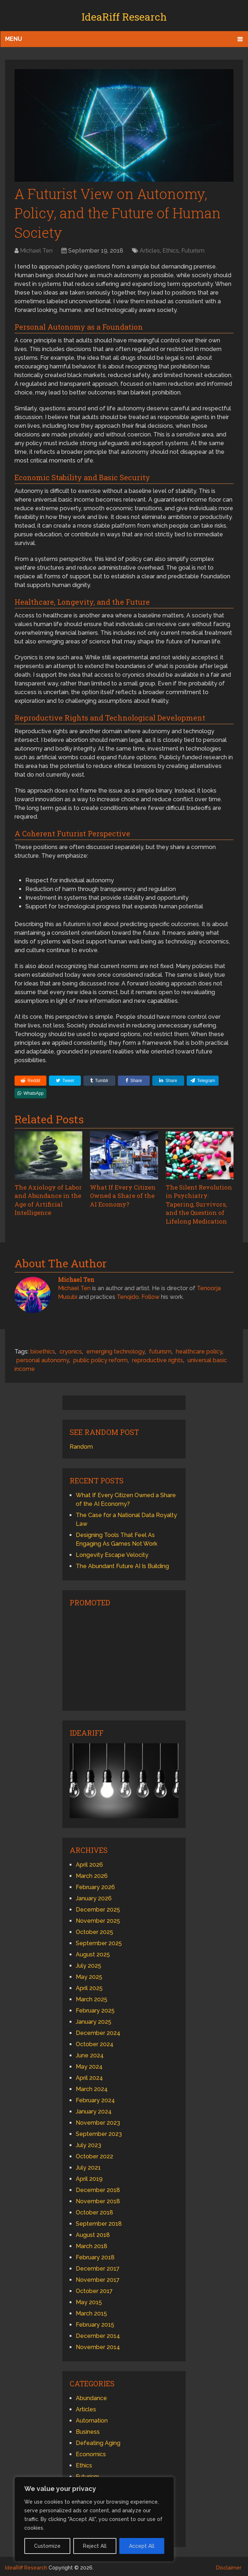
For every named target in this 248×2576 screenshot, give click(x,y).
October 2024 (94, 2042)
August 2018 (93, 2233)
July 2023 (88, 2143)
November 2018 (98, 2199)
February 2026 (95, 1885)
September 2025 (99, 1941)
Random (81, 1444)
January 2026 (94, 1896)
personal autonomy (42, 1358)
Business (88, 2430)
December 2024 (98, 2031)
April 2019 (89, 2177)
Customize (47, 2546)
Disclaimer (228, 2566)
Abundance (91, 2396)
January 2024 (94, 2109)
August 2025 (93, 1952)
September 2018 (99, 2221)
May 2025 (89, 1975)
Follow (150, 1295)
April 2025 (89, 1986)
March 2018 (91, 2244)
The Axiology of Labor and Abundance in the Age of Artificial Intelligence (47, 1199)
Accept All (141, 2546)
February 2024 (95, 2098)
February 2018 (95, 2255)
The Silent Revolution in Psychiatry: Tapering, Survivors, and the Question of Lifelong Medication (198, 1203)
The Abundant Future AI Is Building (122, 1564)
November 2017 (98, 2278)
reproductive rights (157, 1358)
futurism (160, 1349)
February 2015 (95, 2322)
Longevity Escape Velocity (112, 1553)
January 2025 (93, 2020)
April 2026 (89, 1862)
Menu (13, 38)
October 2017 (94, 2289)
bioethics (42, 1349)
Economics (91, 2452)
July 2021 (88, 2165)
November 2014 (98, 2345)
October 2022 (94, 2154)
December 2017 (98, 2266)
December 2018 (98, 2188)
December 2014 (98, 2334)
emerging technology (115, 1349)
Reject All (95, 2546)
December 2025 (98, 1907)
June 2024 (90, 2053)
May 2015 (89, 2300)
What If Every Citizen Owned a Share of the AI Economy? (122, 1195)
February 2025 (95, 2008)
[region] (94, 2519)
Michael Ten (36, 250)
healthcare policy (199, 1349)
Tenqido (128, 1295)
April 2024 (89, 2076)
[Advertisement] (124, 1656)
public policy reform (100, 1358)
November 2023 (98, 2120)
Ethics (170, 250)
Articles (150, 250)
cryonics (70, 1349)
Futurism (192, 250)
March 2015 (91, 2311)
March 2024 (92, 2087)
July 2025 (88, 1963)
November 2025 (98, 1919)
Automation (92, 2418)
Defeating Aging (98, 2441)
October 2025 (94, 1930)
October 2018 (94, 2210)
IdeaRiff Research (124, 17)
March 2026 (92, 1874)
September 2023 (99, 2132)
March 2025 (91, 1997)
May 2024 (89, 2064)
